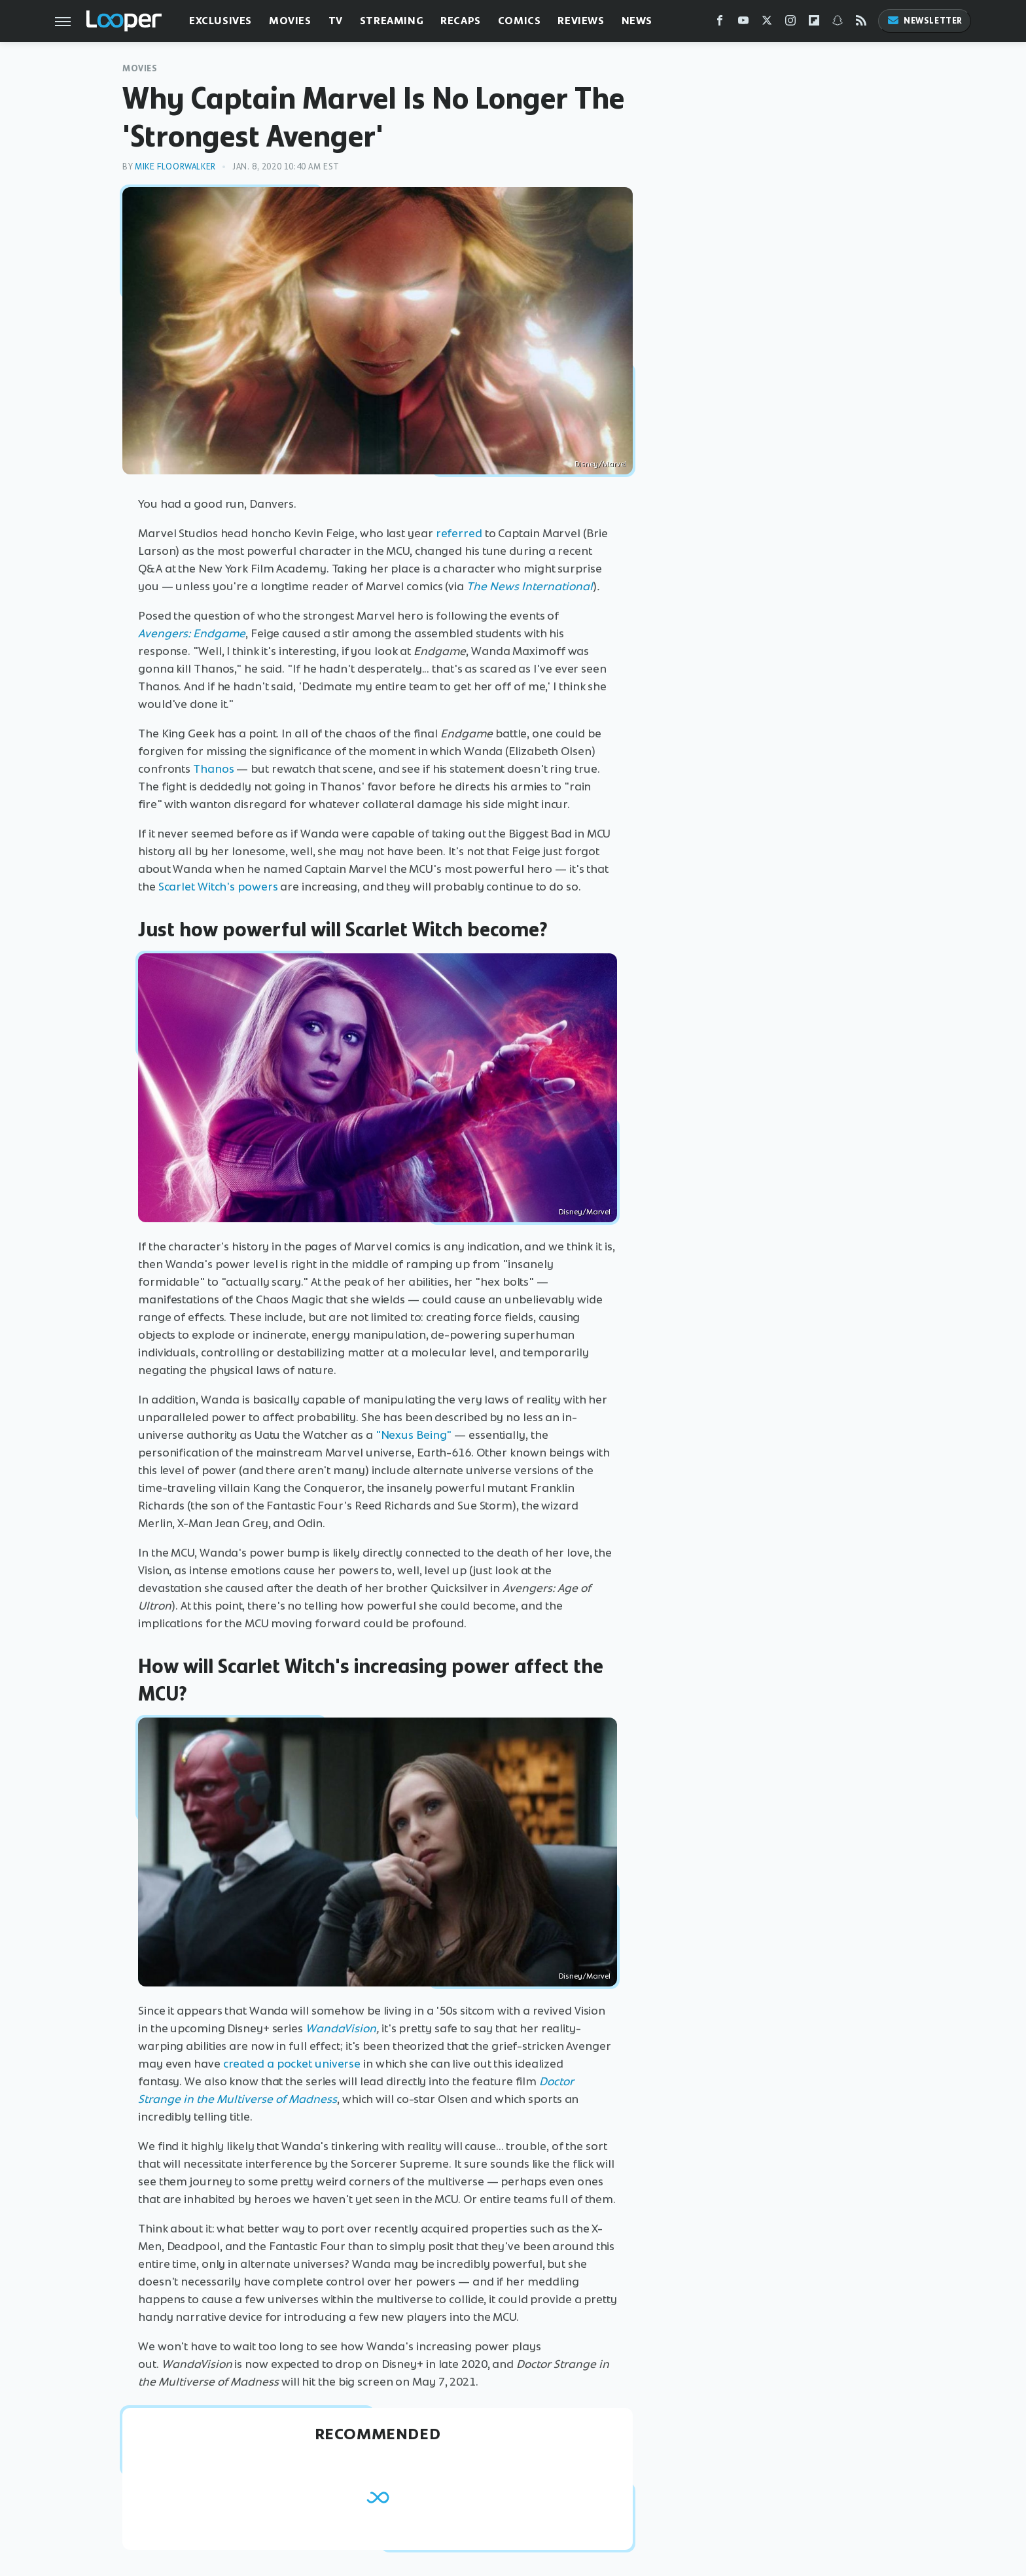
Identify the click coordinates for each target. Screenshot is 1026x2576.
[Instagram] (790, 23)
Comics (519, 20)
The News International (530, 586)
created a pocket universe (292, 2064)
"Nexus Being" (414, 1435)
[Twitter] (766, 23)
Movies (290, 20)
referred (459, 533)
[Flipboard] (814, 23)
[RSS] (861, 23)
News (637, 20)
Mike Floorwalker (175, 166)
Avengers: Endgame (191, 633)
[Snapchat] (837, 23)
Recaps (460, 20)
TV (335, 20)
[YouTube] (743, 23)
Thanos (213, 769)
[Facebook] (719, 23)
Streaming (391, 20)
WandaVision (341, 2028)
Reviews (580, 20)
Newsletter (925, 20)
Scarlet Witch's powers (218, 886)
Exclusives (220, 20)
